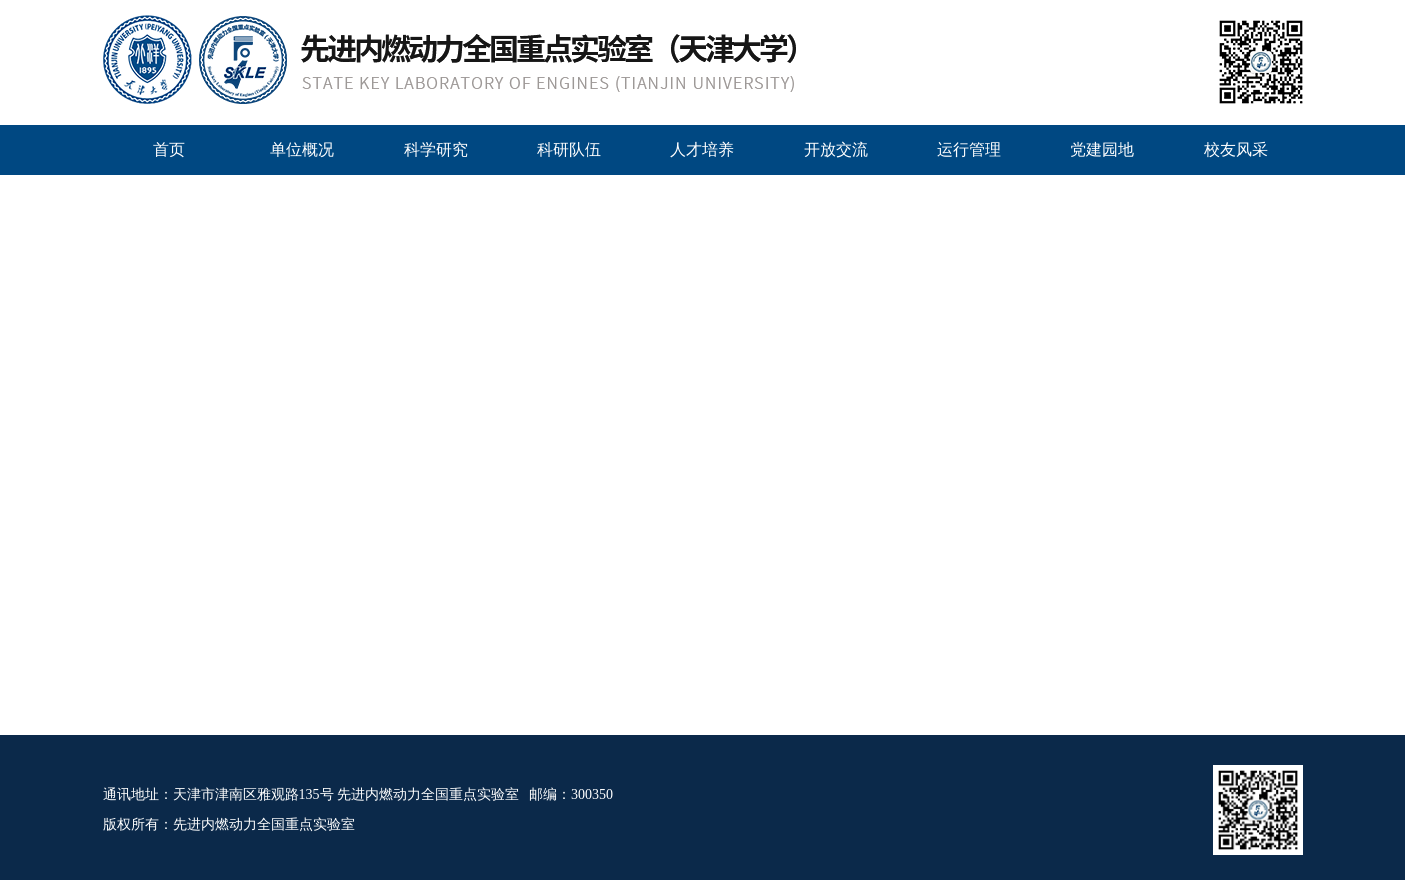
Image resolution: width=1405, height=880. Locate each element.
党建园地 (1102, 149)
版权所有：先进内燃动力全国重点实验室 (229, 824)
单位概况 (302, 149)
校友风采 (1236, 149)
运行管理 (969, 149)
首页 (169, 149)
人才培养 (702, 149)
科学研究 (436, 149)
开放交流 (836, 149)
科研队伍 (569, 149)
